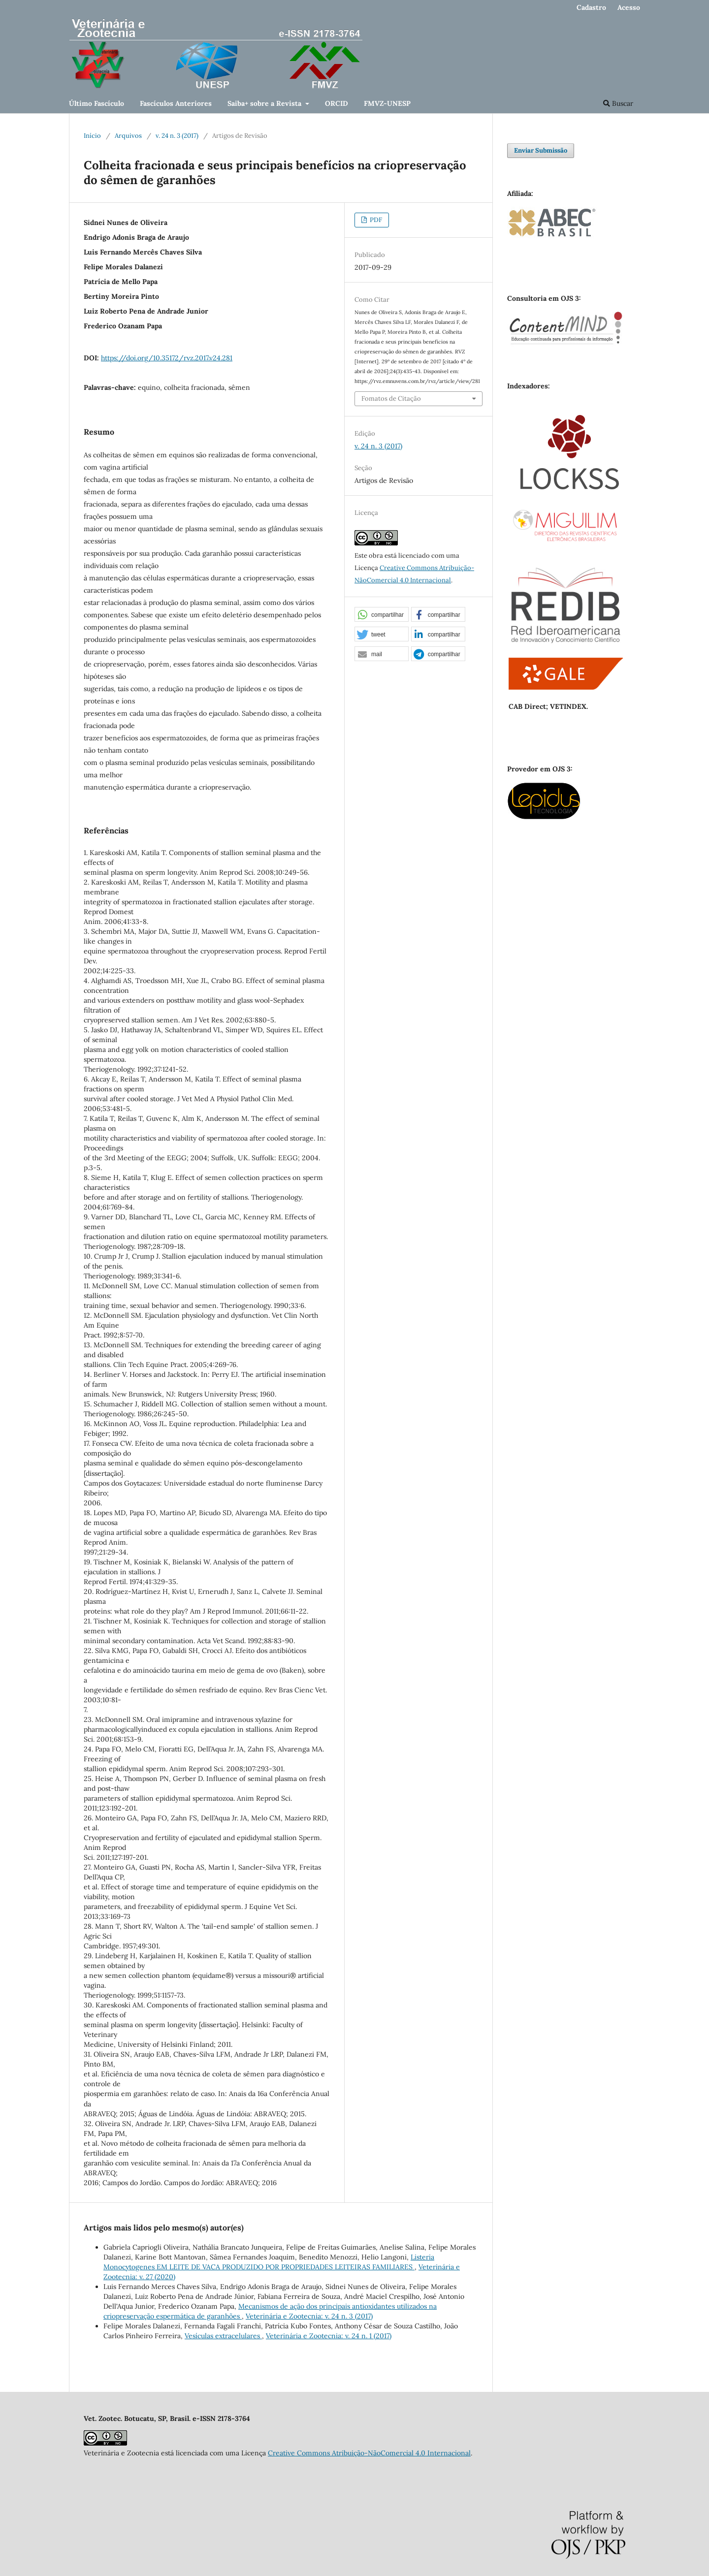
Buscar (618, 103)
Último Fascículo (96, 103)
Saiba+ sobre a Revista (265, 103)
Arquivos (128, 135)
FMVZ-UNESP (387, 103)
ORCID (336, 103)
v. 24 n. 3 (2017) (177, 135)
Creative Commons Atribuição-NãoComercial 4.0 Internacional (369, 2453)
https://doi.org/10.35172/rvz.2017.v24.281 (166, 357)
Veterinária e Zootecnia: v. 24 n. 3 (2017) (309, 2316)
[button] (381, 614)
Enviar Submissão (540, 150)
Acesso (628, 7)
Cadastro (591, 7)
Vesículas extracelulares (223, 2335)
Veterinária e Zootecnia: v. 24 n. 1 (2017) (328, 2335)
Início (92, 135)
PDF (375, 220)
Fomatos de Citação (391, 398)
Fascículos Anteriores (176, 103)
